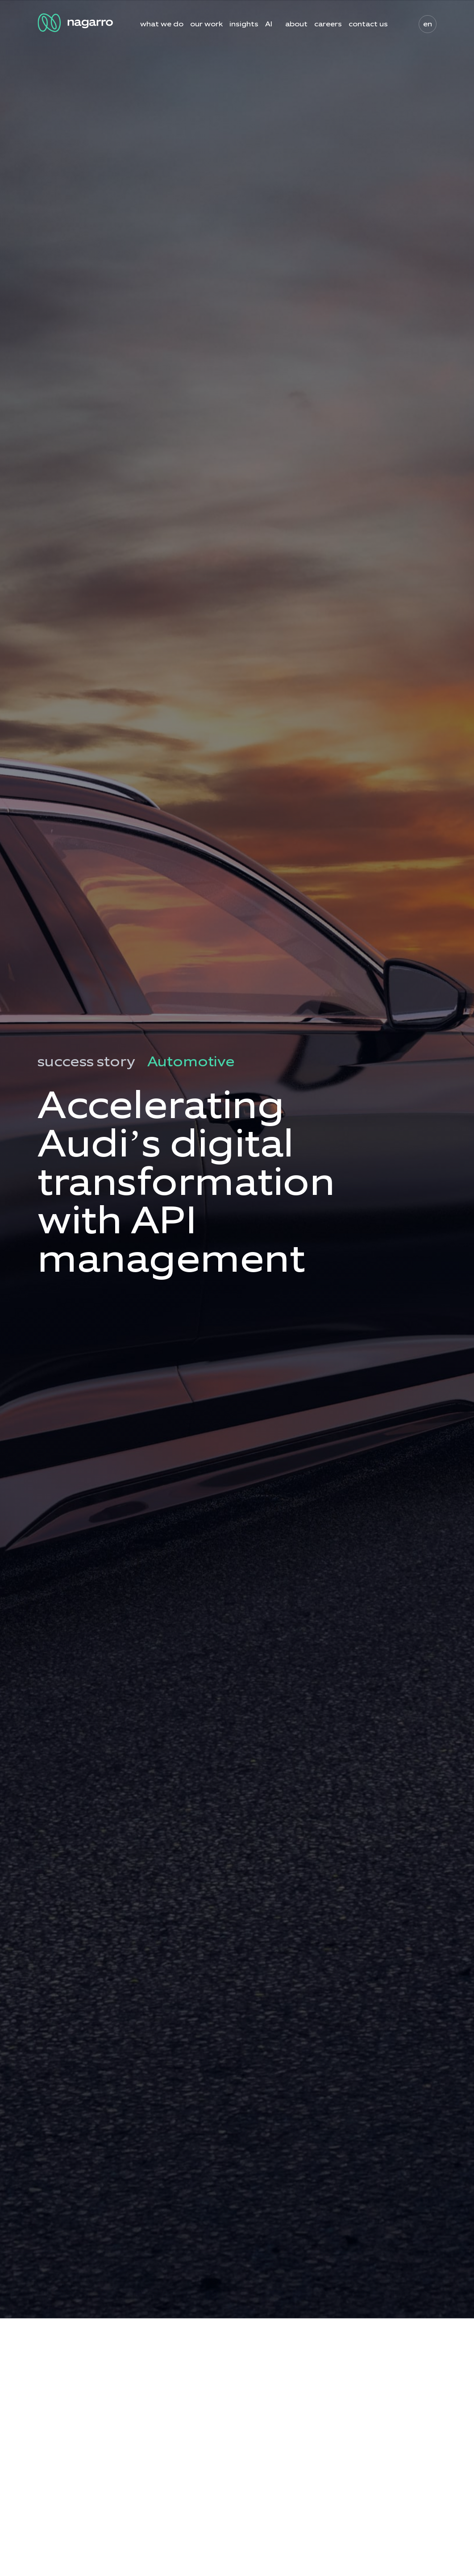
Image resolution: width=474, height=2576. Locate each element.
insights (243, 24)
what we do (161, 24)
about (296, 24)
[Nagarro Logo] (76, 22)
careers (328, 24)
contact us (368, 24)
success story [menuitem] (86, 1061)
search (400, 24)
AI (268, 24)
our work (206, 24)
